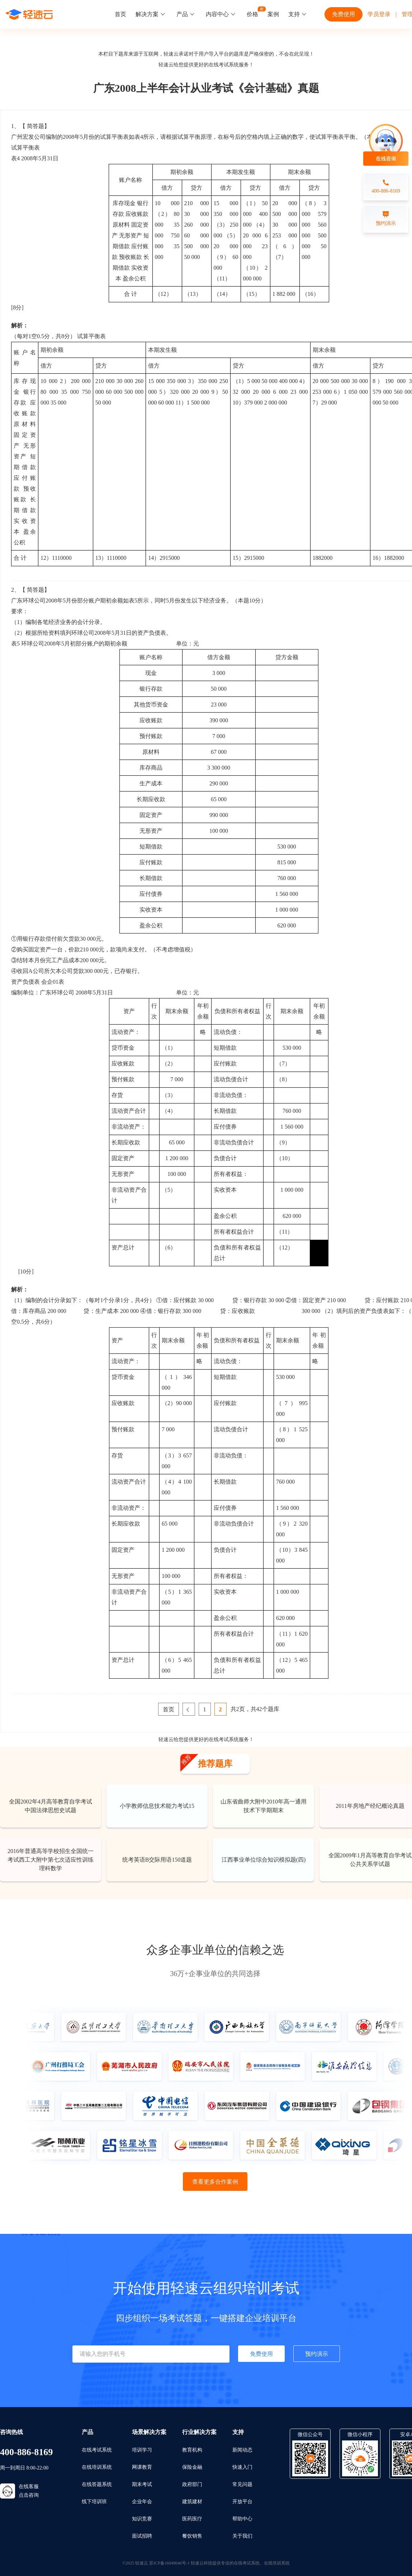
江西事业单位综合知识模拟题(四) (264, 1860)
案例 (273, 14)
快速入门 (242, 2467)
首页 (120, 14)
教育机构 (192, 2450)
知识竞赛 (142, 2518)
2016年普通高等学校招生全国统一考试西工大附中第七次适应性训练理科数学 (51, 1859)
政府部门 (192, 2484)
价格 (252, 14)
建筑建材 (192, 2501)
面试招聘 (142, 2536)
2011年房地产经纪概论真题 (370, 1806)
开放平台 (242, 2501)
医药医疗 (192, 2518)
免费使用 (343, 14)
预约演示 (316, 2354)
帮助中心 (242, 2518)
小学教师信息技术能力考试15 (157, 1806)
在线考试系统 (224, 64)
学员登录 (379, 14)
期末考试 (142, 2484)
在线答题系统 (97, 2484)
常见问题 (242, 2484)
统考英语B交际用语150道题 (157, 1860)
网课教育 (142, 2467)
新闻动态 (242, 2450)
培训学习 (142, 2450)
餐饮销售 (192, 2536)
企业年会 (142, 2501)
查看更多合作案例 (215, 2182)
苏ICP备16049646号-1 (169, 2563)
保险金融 (192, 2467)
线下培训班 (94, 2501)
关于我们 (242, 2536)
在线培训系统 (97, 2467)
